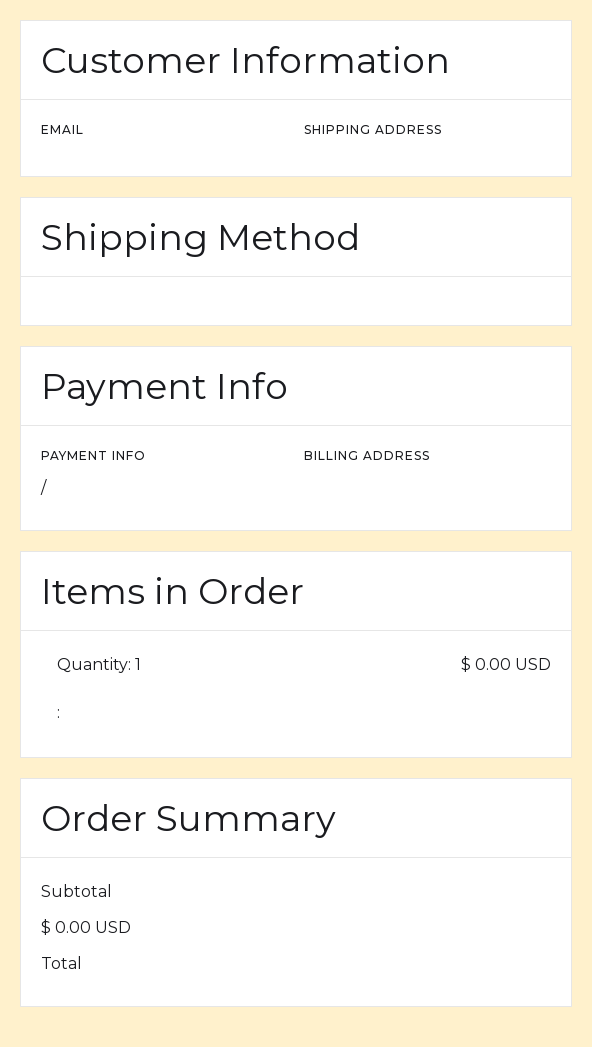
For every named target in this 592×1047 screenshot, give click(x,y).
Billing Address (367, 455)
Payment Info (93, 455)
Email (62, 129)
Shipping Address (373, 129)
